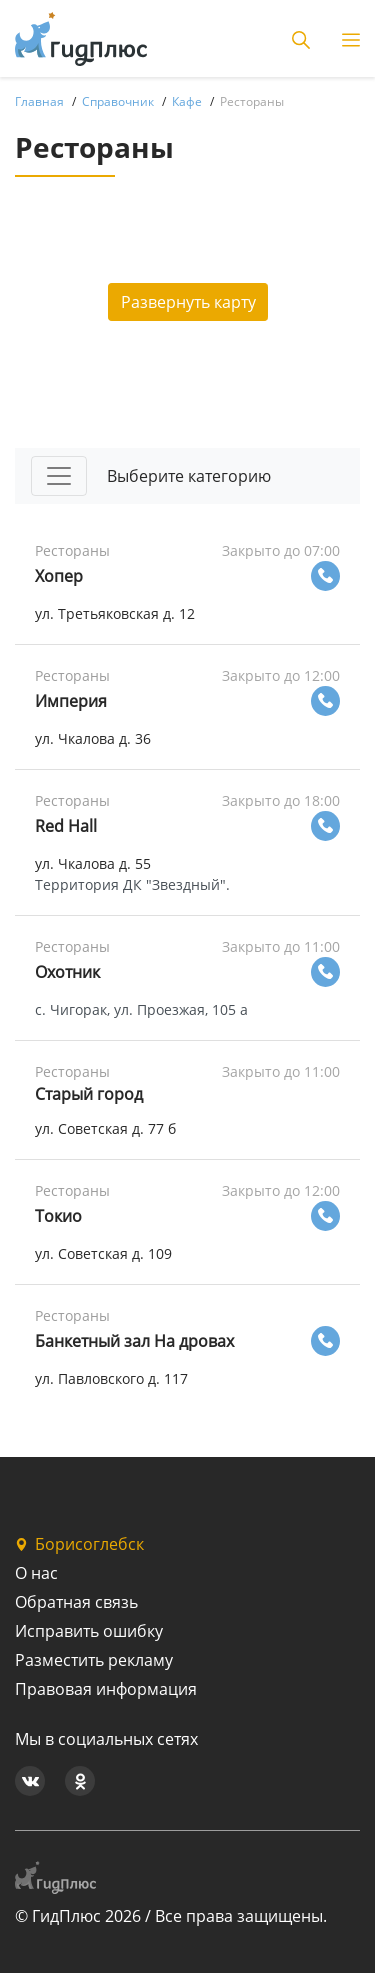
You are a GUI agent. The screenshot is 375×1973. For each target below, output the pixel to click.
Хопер (59, 576)
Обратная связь (76, 1602)
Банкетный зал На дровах (134, 1341)
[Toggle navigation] (59, 476)
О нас (36, 1573)
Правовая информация (106, 1689)
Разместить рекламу (94, 1660)
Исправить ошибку (89, 1631)
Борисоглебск (79, 1544)
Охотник (67, 972)
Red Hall (66, 826)
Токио (58, 1216)
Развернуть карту (188, 302)
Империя (71, 701)
